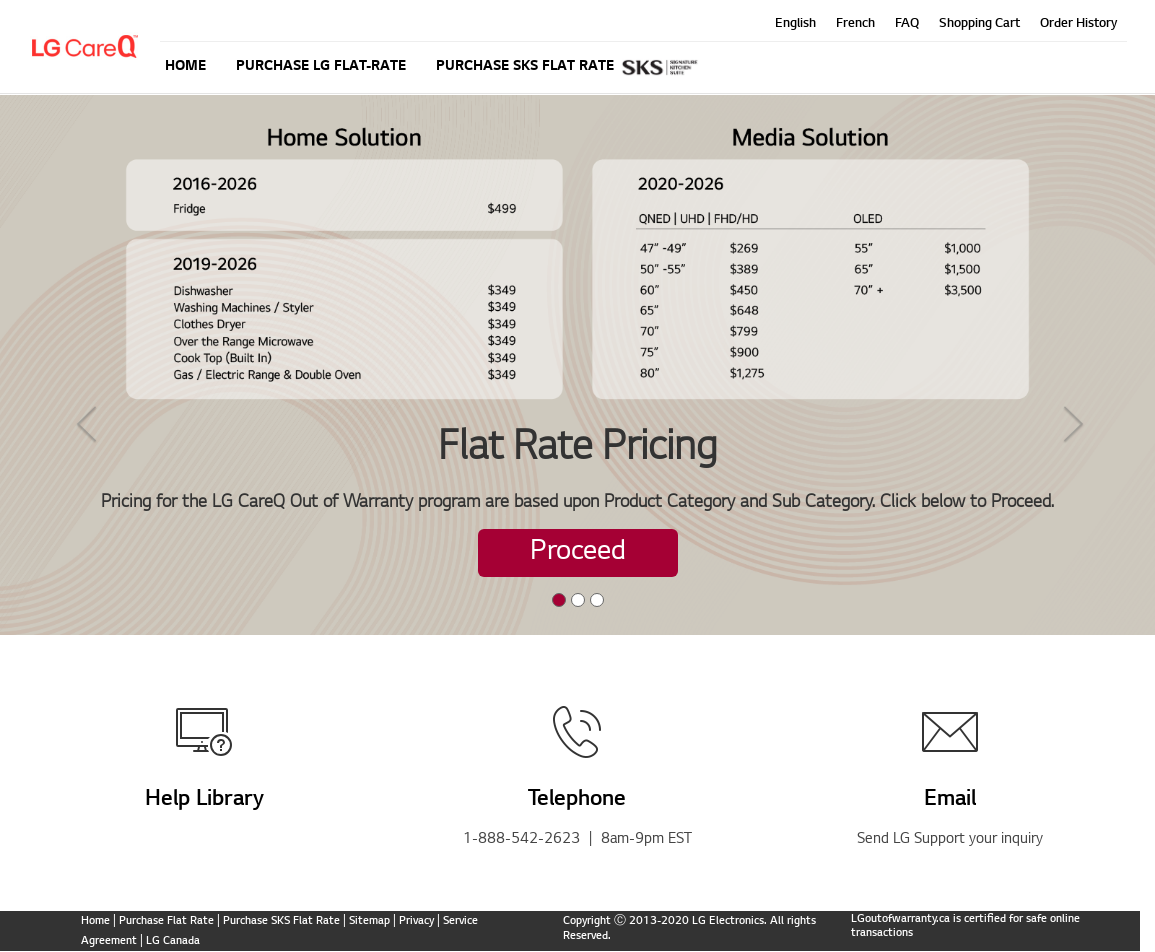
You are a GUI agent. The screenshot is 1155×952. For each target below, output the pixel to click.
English (795, 24)
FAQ (907, 24)
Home (95, 921)
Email (950, 800)
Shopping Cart (979, 24)
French (855, 24)
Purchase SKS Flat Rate (281, 921)
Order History (1078, 24)
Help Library (204, 800)
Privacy (416, 921)
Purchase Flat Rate (166, 921)
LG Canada (173, 941)
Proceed (578, 553)
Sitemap (369, 921)
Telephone (577, 800)
